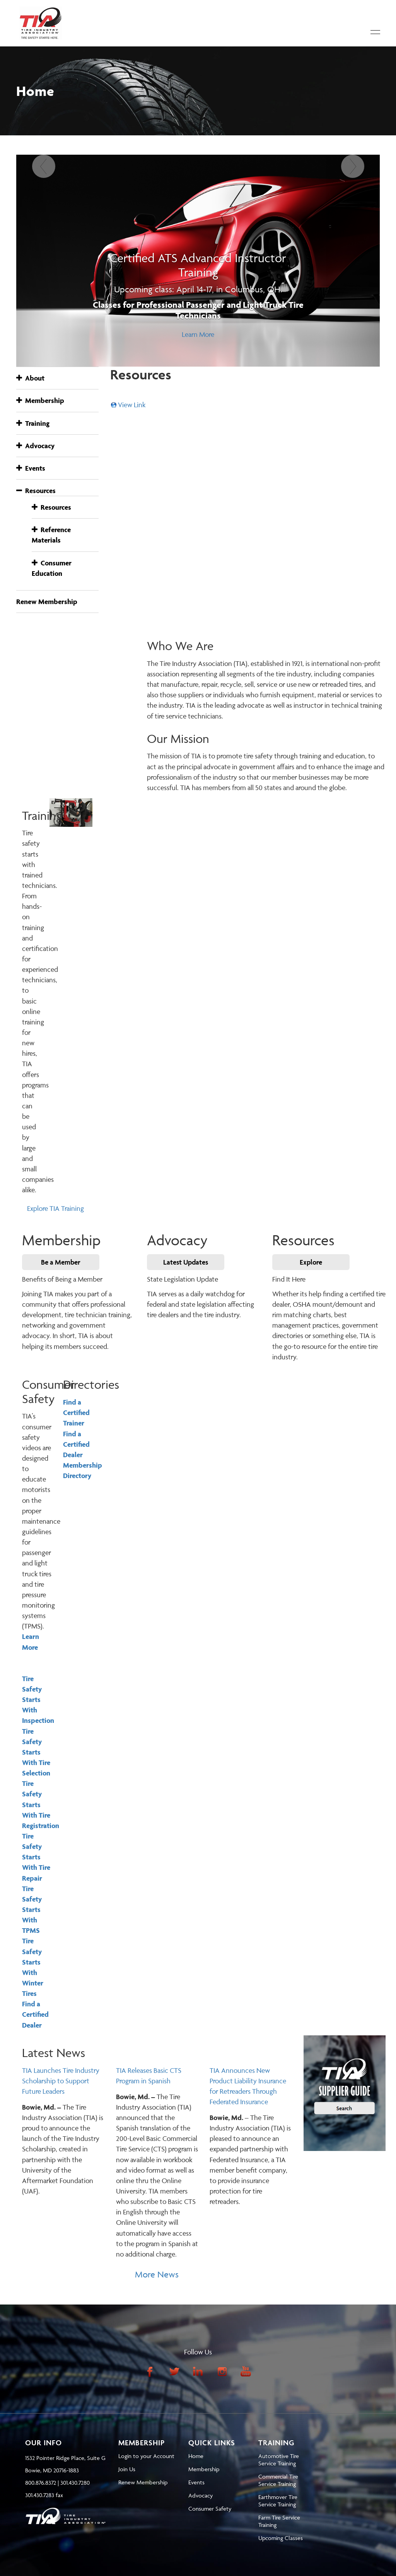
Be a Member (60, 1262)
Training (33, 423)
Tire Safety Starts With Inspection (38, 1699)
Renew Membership (46, 601)
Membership (40, 400)
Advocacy (35, 445)
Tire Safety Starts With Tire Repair (36, 1857)
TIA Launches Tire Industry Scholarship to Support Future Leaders (60, 2080)
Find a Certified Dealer (35, 2014)
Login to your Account (146, 2456)
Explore (311, 1262)
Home (195, 2456)
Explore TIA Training (55, 1208)
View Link (131, 405)
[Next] (352, 261)
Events (30, 468)
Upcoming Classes (280, 2538)
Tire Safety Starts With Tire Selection (36, 1752)
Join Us (126, 2469)
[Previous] (43, 261)
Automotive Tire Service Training (278, 2459)
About (30, 378)
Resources (36, 490)
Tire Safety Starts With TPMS (32, 1909)
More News (157, 2274)
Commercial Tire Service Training (278, 2480)
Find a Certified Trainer (76, 1412)
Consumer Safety (209, 2508)
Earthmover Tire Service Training (277, 2500)
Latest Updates (185, 1262)
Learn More (198, 334)
